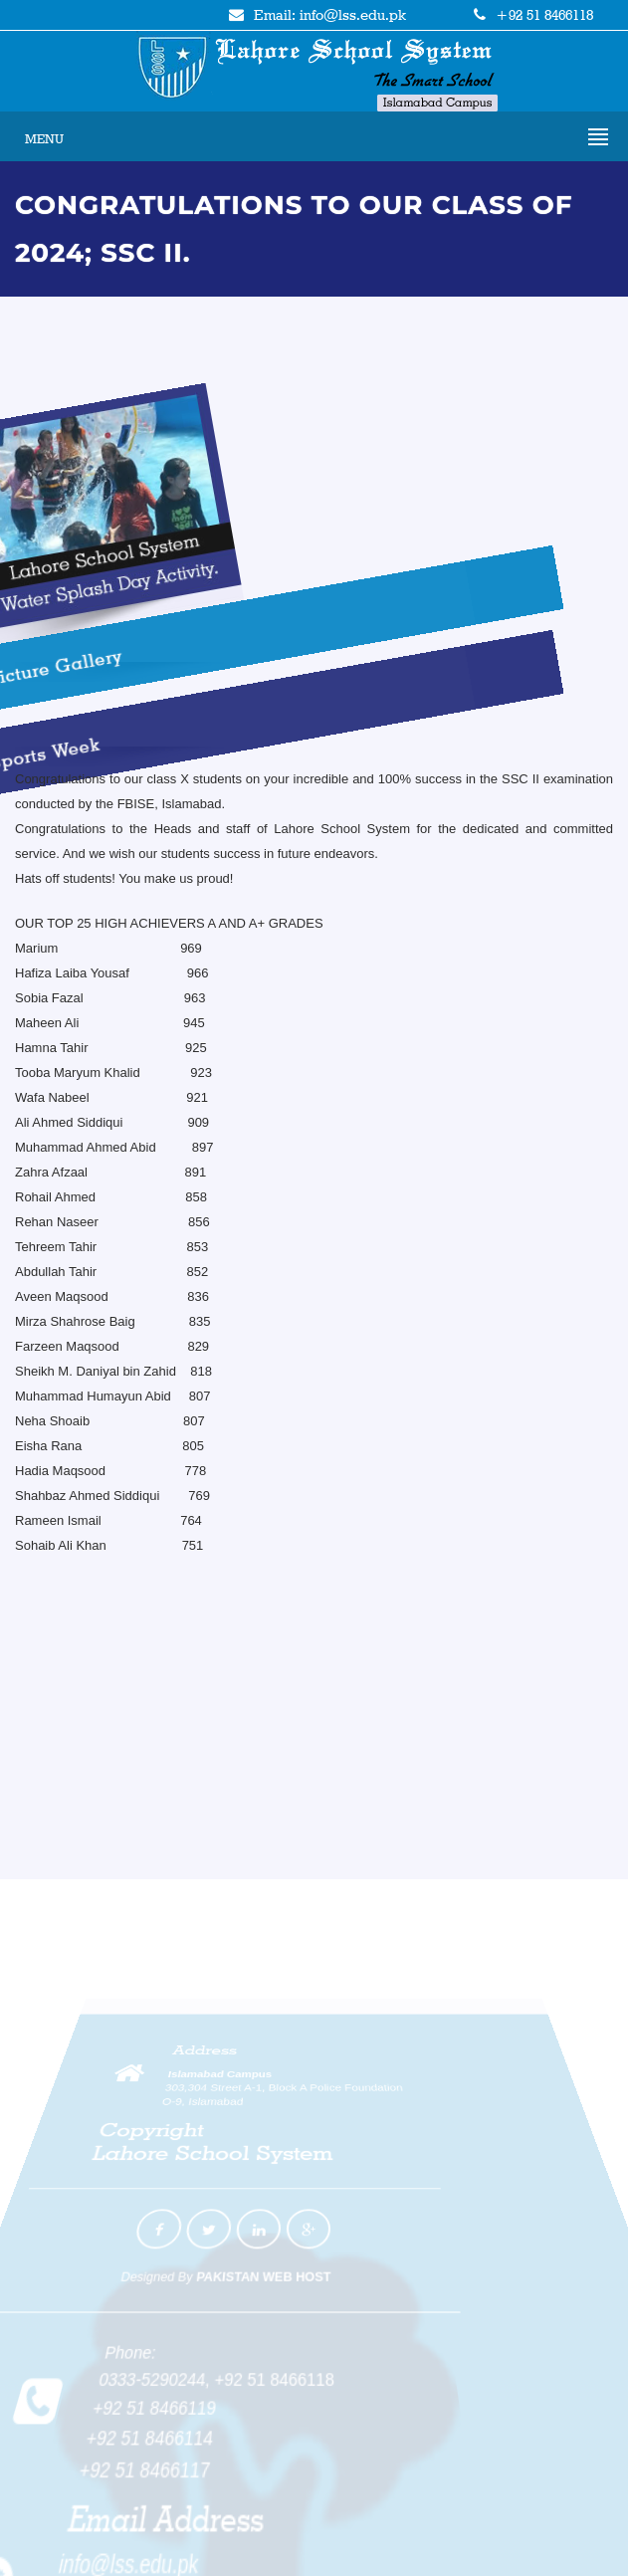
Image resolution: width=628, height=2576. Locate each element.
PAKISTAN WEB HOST (259, 2258)
